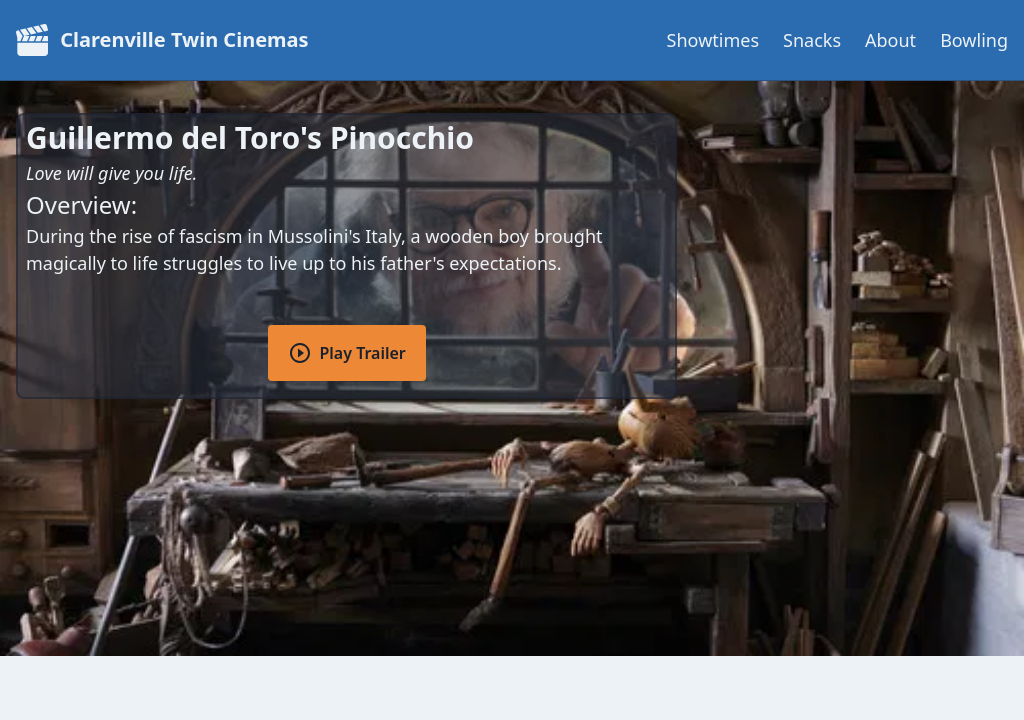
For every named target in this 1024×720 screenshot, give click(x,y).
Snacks (812, 40)
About (890, 40)
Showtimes (713, 40)
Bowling (974, 40)
